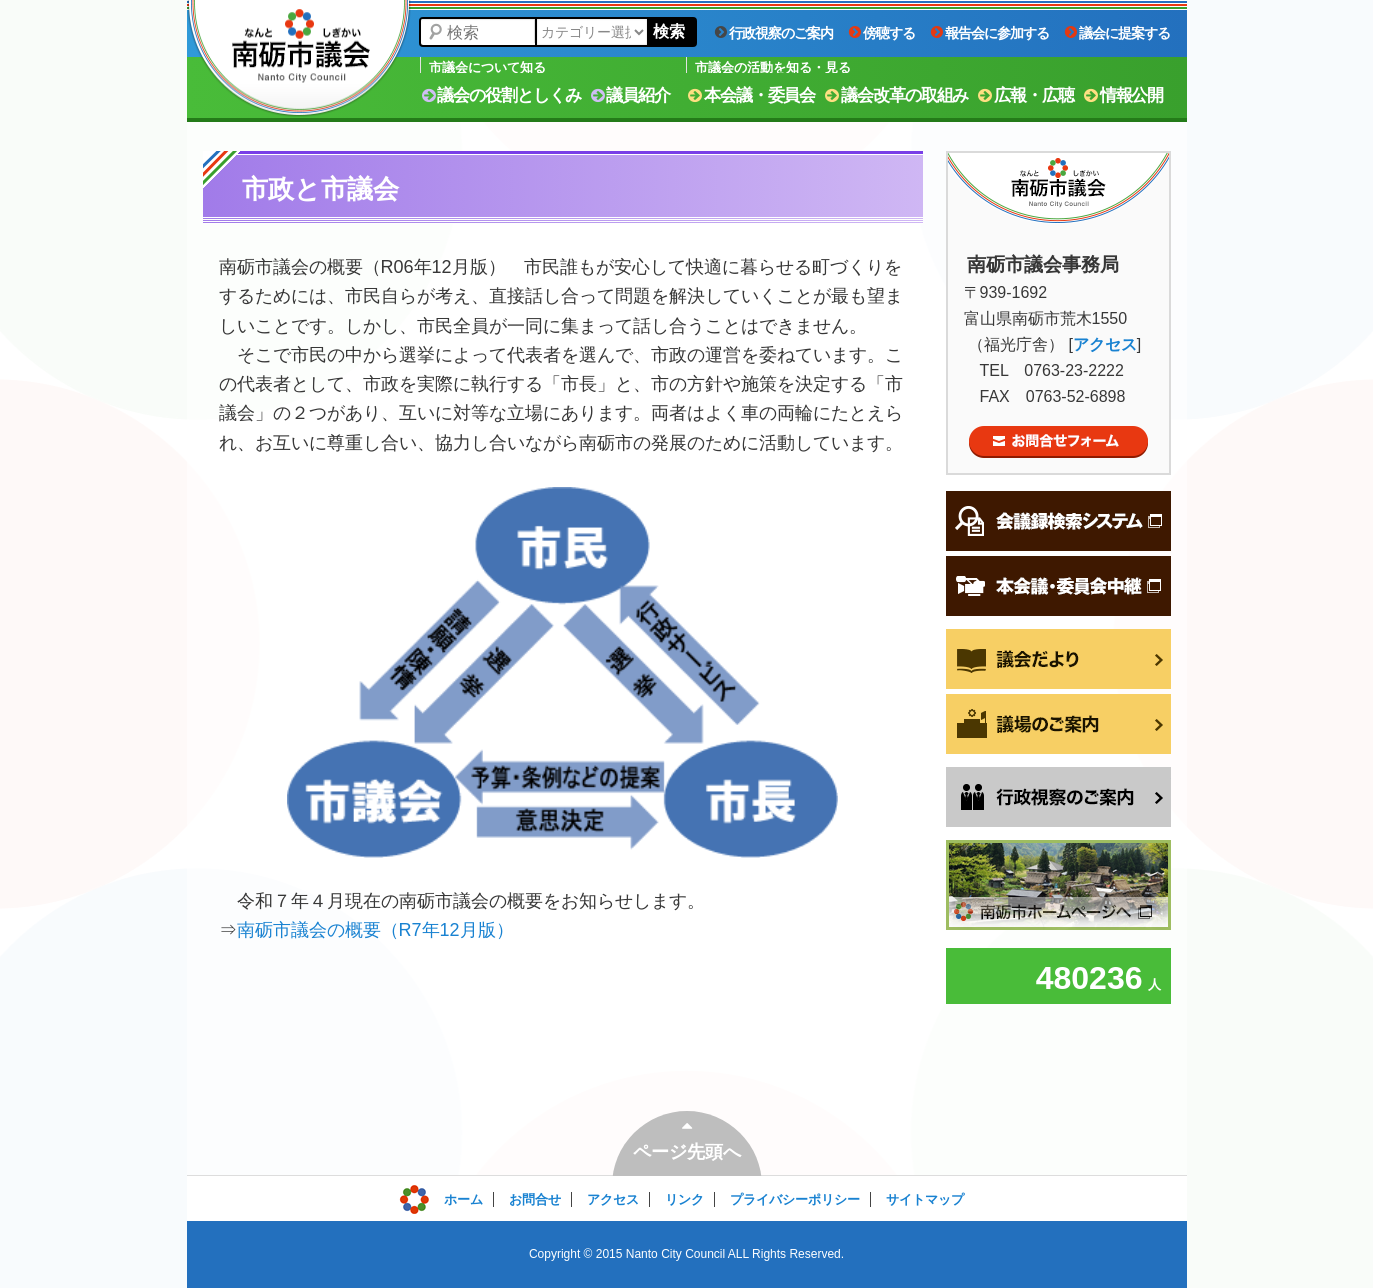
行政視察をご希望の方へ (1058, 797)
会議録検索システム (1058, 521)
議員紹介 (631, 95)
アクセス (1105, 344)
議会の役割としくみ (501, 95)
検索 (669, 31)
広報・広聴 (1025, 95)
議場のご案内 (1058, 724)
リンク (684, 1199)
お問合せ (535, 1199)
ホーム (463, 1199)
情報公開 (1124, 95)
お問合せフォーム (1058, 442)
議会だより (1058, 659)
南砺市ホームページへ (1058, 885)
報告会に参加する (990, 33)
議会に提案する (1117, 33)
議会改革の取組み (896, 95)
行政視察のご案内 (774, 33)
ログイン (444, 1194)
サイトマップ (925, 1199)
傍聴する (882, 33)
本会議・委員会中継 (1058, 586)
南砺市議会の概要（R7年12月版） (375, 930)
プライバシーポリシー (795, 1199)
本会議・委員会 (751, 95)
